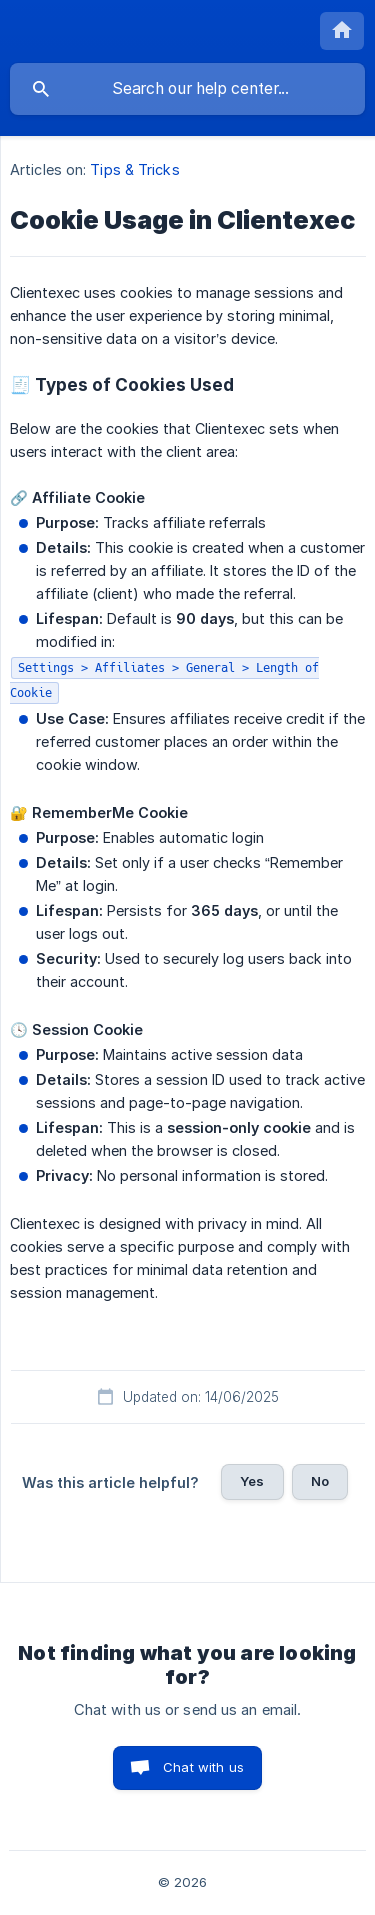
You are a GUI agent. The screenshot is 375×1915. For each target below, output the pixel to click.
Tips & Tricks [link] (134, 169)
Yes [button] (252, 1481)
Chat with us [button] (203, 1767)
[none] (342, 31)
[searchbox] (187, 89)
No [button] (320, 1481)
